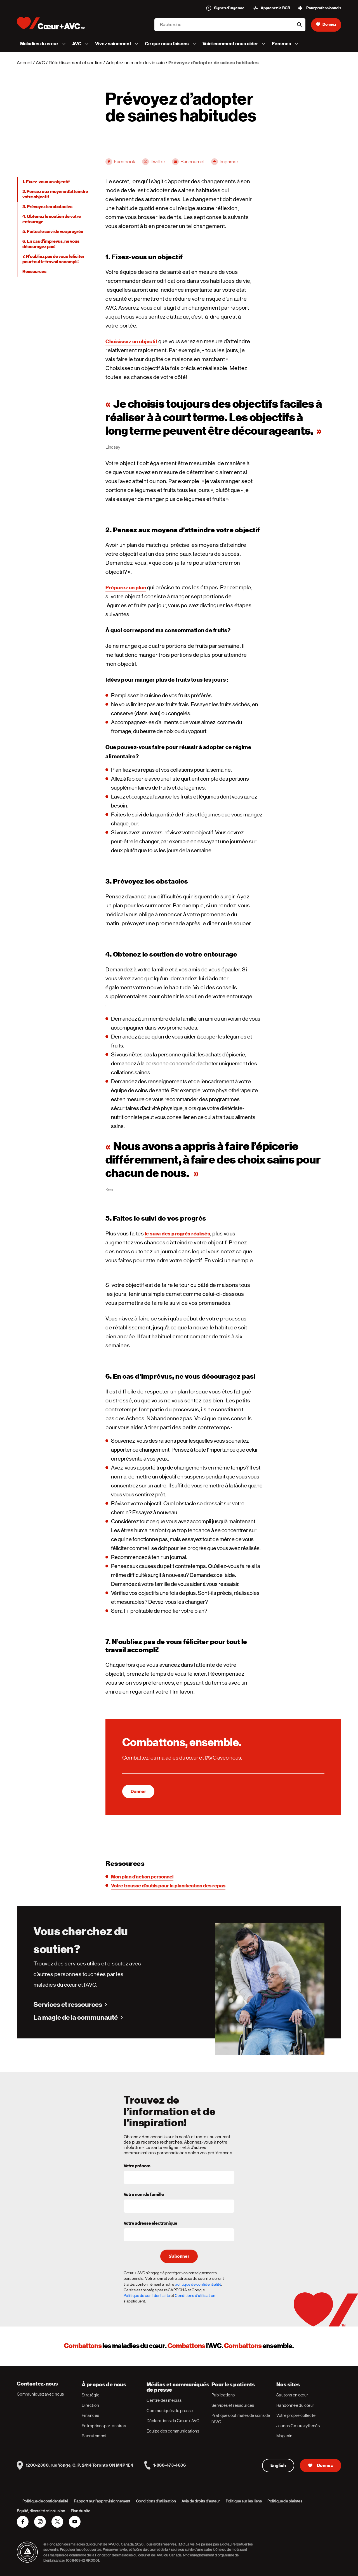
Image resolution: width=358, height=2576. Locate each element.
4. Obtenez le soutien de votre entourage (51, 219)
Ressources (34, 271)
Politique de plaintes (284, 2501)
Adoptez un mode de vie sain (135, 62)
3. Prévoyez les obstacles (47, 206)
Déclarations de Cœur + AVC (173, 2420)
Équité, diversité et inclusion (41, 2511)
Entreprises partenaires (104, 2425)
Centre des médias (164, 2400)
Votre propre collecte (295, 2415)
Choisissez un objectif (131, 341)
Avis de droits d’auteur (201, 2501)
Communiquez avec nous (40, 2394)
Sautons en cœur (292, 2395)
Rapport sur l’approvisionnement (102, 2501)
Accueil (24, 62)
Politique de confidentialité (147, 2295)
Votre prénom (137, 2166)
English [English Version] (278, 2465)
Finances (90, 2415)
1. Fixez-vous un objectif (46, 182)
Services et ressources (68, 2004)
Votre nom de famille (144, 2194)
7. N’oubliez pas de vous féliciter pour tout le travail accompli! (53, 259)
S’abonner (179, 2256)
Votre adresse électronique (150, 2223)
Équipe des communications (173, 2431)
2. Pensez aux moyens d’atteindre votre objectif (55, 194)
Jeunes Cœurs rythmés (298, 2425)
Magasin (284, 2435)
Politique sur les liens (244, 2501)
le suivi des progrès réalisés (177, 1233)
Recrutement (94, 2435)
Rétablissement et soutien (75, 62)
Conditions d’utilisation (156, 2501)
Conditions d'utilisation (195, 2295)
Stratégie (90, 2395)
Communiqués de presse (170, 2410)
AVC (40, 62)
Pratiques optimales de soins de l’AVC (240, 2418)
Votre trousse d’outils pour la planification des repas (168, 1885)
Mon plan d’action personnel (142, 1876)
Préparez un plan (125, 587)
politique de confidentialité (198, 2284)
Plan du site (80, 2511)
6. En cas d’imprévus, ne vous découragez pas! (50, 244)
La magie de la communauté (76, 2017)
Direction (90, 2405)
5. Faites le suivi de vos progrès (52, 231)
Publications (223, 2395)
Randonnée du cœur (295, 2405)
